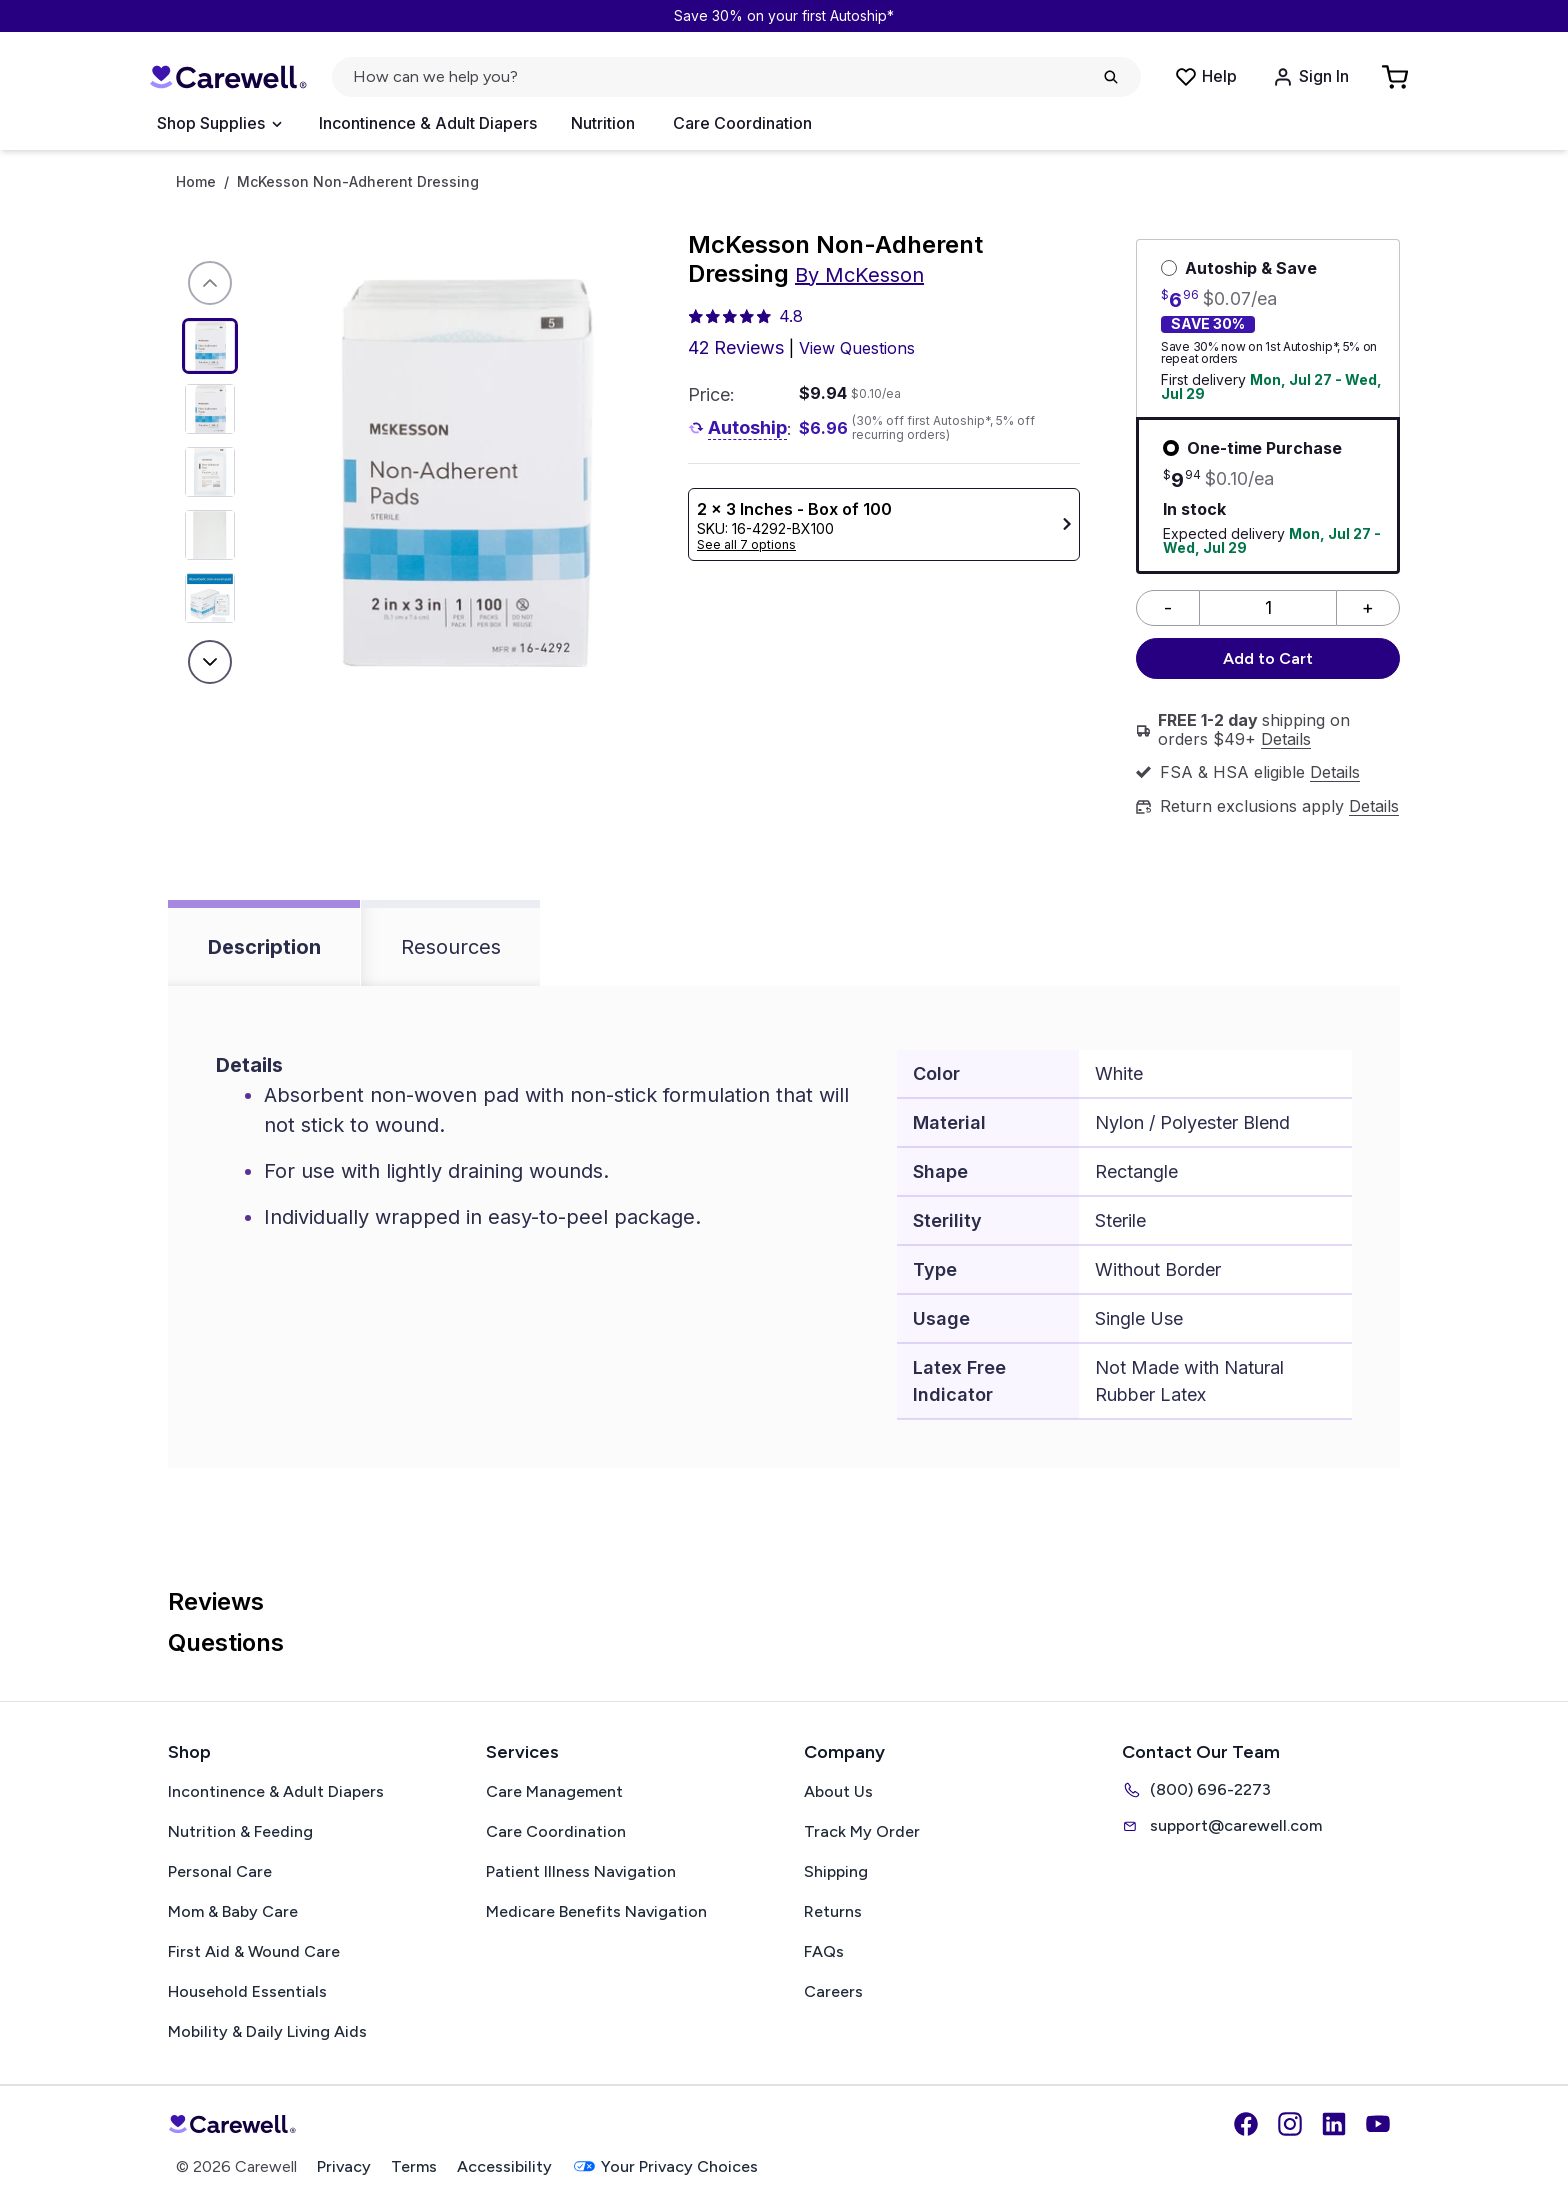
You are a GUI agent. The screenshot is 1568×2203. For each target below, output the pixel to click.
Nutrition (603, 123)
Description (264, 947)
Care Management (554, 1791)
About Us (838, 1791)
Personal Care (220, 1871)
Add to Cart (1268, 658)
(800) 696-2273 (1196, 1790)
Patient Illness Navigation (581, 1871)
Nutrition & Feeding (240, 1831)
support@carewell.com (1222, 1826)
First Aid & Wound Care (254, 1951)
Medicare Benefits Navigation (596, 1911)
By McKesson (859, 275)
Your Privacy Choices (665, 2166)
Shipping (836, 1871)
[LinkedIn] (1334, 2124)
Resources (451, 947)
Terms (414, 2166)
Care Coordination (742, 123)
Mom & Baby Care (233, 1911)
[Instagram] (1290, 2124)
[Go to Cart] (1397, 77)
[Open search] (736, 77)
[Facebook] (1246, 2124)
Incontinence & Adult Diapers (428, 123)
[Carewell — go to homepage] (228, 77)
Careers (833, 1991)
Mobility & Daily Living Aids (267, 2031)
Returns (833, 1911)
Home (196, 182)
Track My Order (862, 1831)
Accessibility (504, 2166)
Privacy (344, 2166)
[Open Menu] (219, 124)
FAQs (824, 1951)
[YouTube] (1378, 2124)
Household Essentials (247, 1991)
